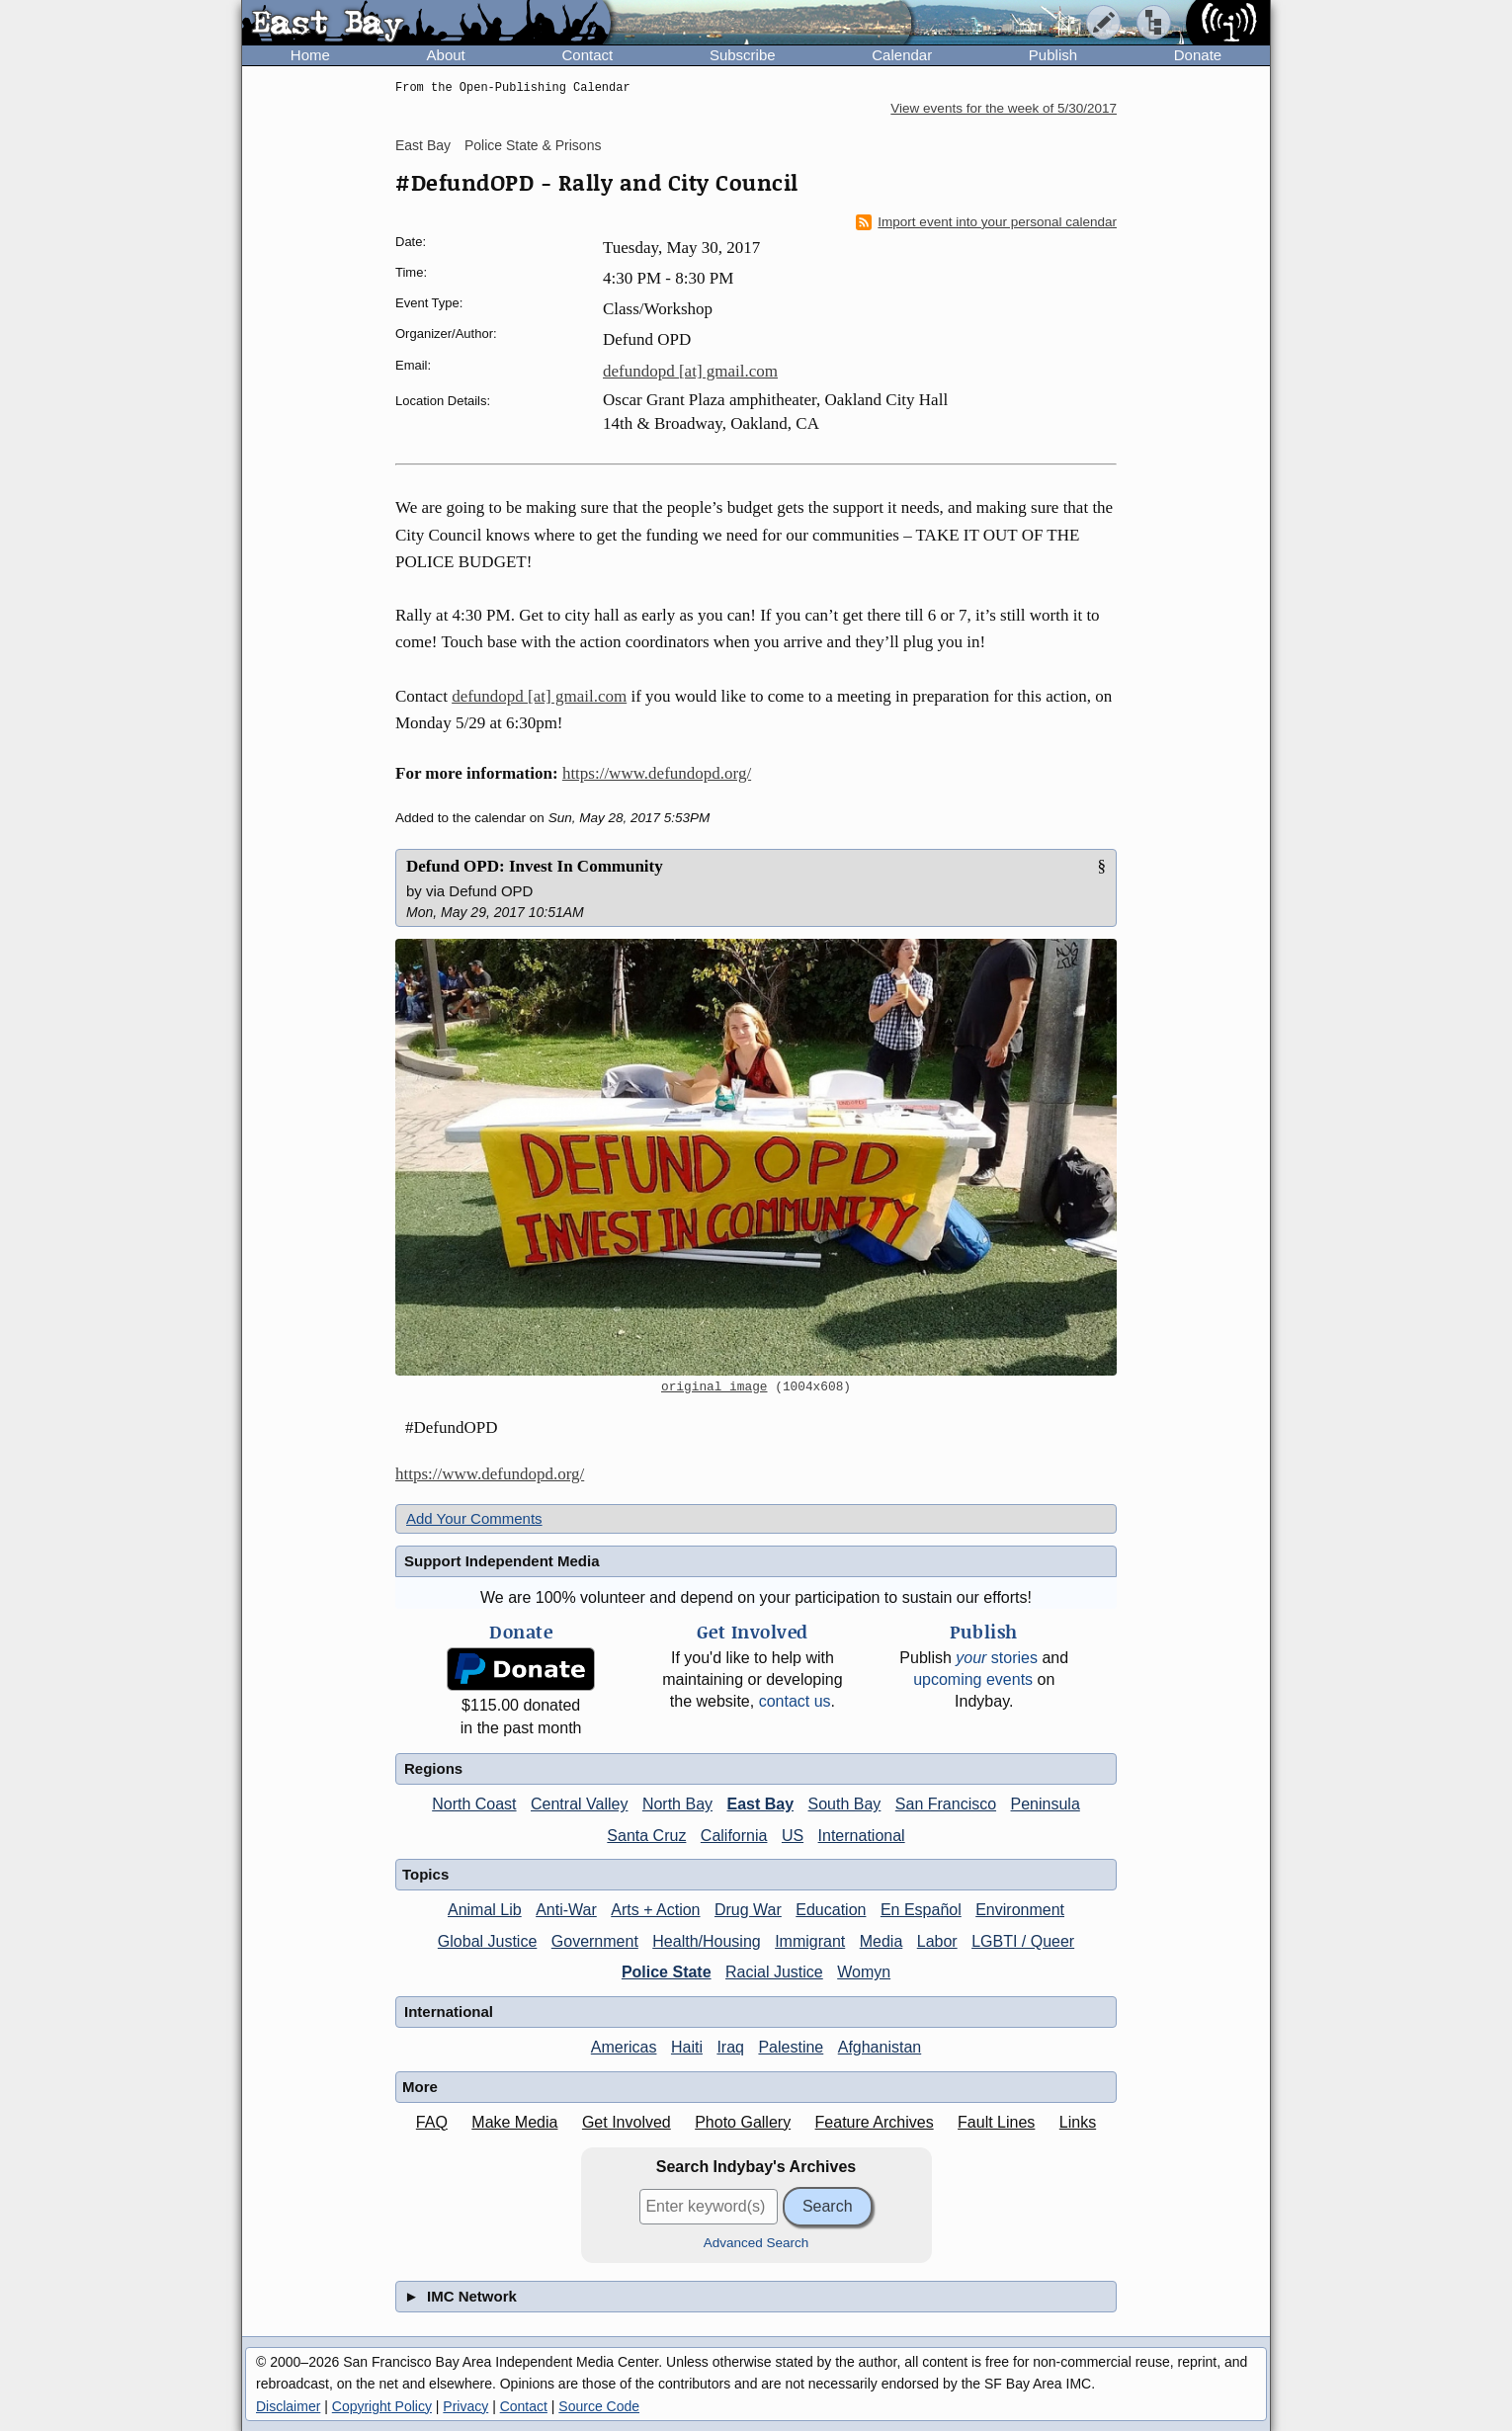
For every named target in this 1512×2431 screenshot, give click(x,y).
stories (997, 1657)
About (446, 54)
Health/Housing (706, 1941)
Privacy (465, 2406)
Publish (1053, 54)
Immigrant (810, 1941)
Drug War (748, 1909)
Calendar (902, 54)
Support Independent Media (502, 1560)
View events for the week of (1003, 108)
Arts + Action (655, 1909)
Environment (1019, 1909)
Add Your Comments (474, 1518)
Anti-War (566, 1909)
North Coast (474, 1804)
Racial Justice (774, 1972)
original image (714, 1387)
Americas (624, 2047)
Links (1077, 2122)
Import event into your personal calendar (986, 222)
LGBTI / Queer (1022, 1941)
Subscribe (743, 54)
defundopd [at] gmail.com (690, 371)
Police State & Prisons (533, 145)
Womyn (863, 1972)
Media (881, 1941)
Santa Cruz (646, 1835)
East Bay (423, 145)
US (792, 1835)
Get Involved (626, 2122)
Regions (433, 1768)
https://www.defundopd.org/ (656, 773)
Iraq (730, 2047)
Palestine (790, 2047)
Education (831, 1909)
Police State (667, 1972)
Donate (1197, 54)
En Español (921, 1909)
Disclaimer (288, 2406)
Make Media (514, 2122)
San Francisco (945, 1804)
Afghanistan (880, 2047)
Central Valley (579, 1804)
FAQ (432, 2122)
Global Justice (488, 1941)
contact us (795, 1701)
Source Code (598, 2406)
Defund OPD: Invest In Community (534, 866)
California (734, 1835)
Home (310, 54)
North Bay (677, 1804)
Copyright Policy (382, 2406)
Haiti (687, 2047)
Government (594, 1941)
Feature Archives (874, 2122)
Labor (937, 1941)
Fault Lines (996, 2122)
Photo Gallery (743, 2122)
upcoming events (973, 1679)
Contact (587, 54)
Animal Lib (485, 1909)
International (861, 1835)
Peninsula (1045, 1804)
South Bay (845, 1804)
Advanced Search (756, 2242)
